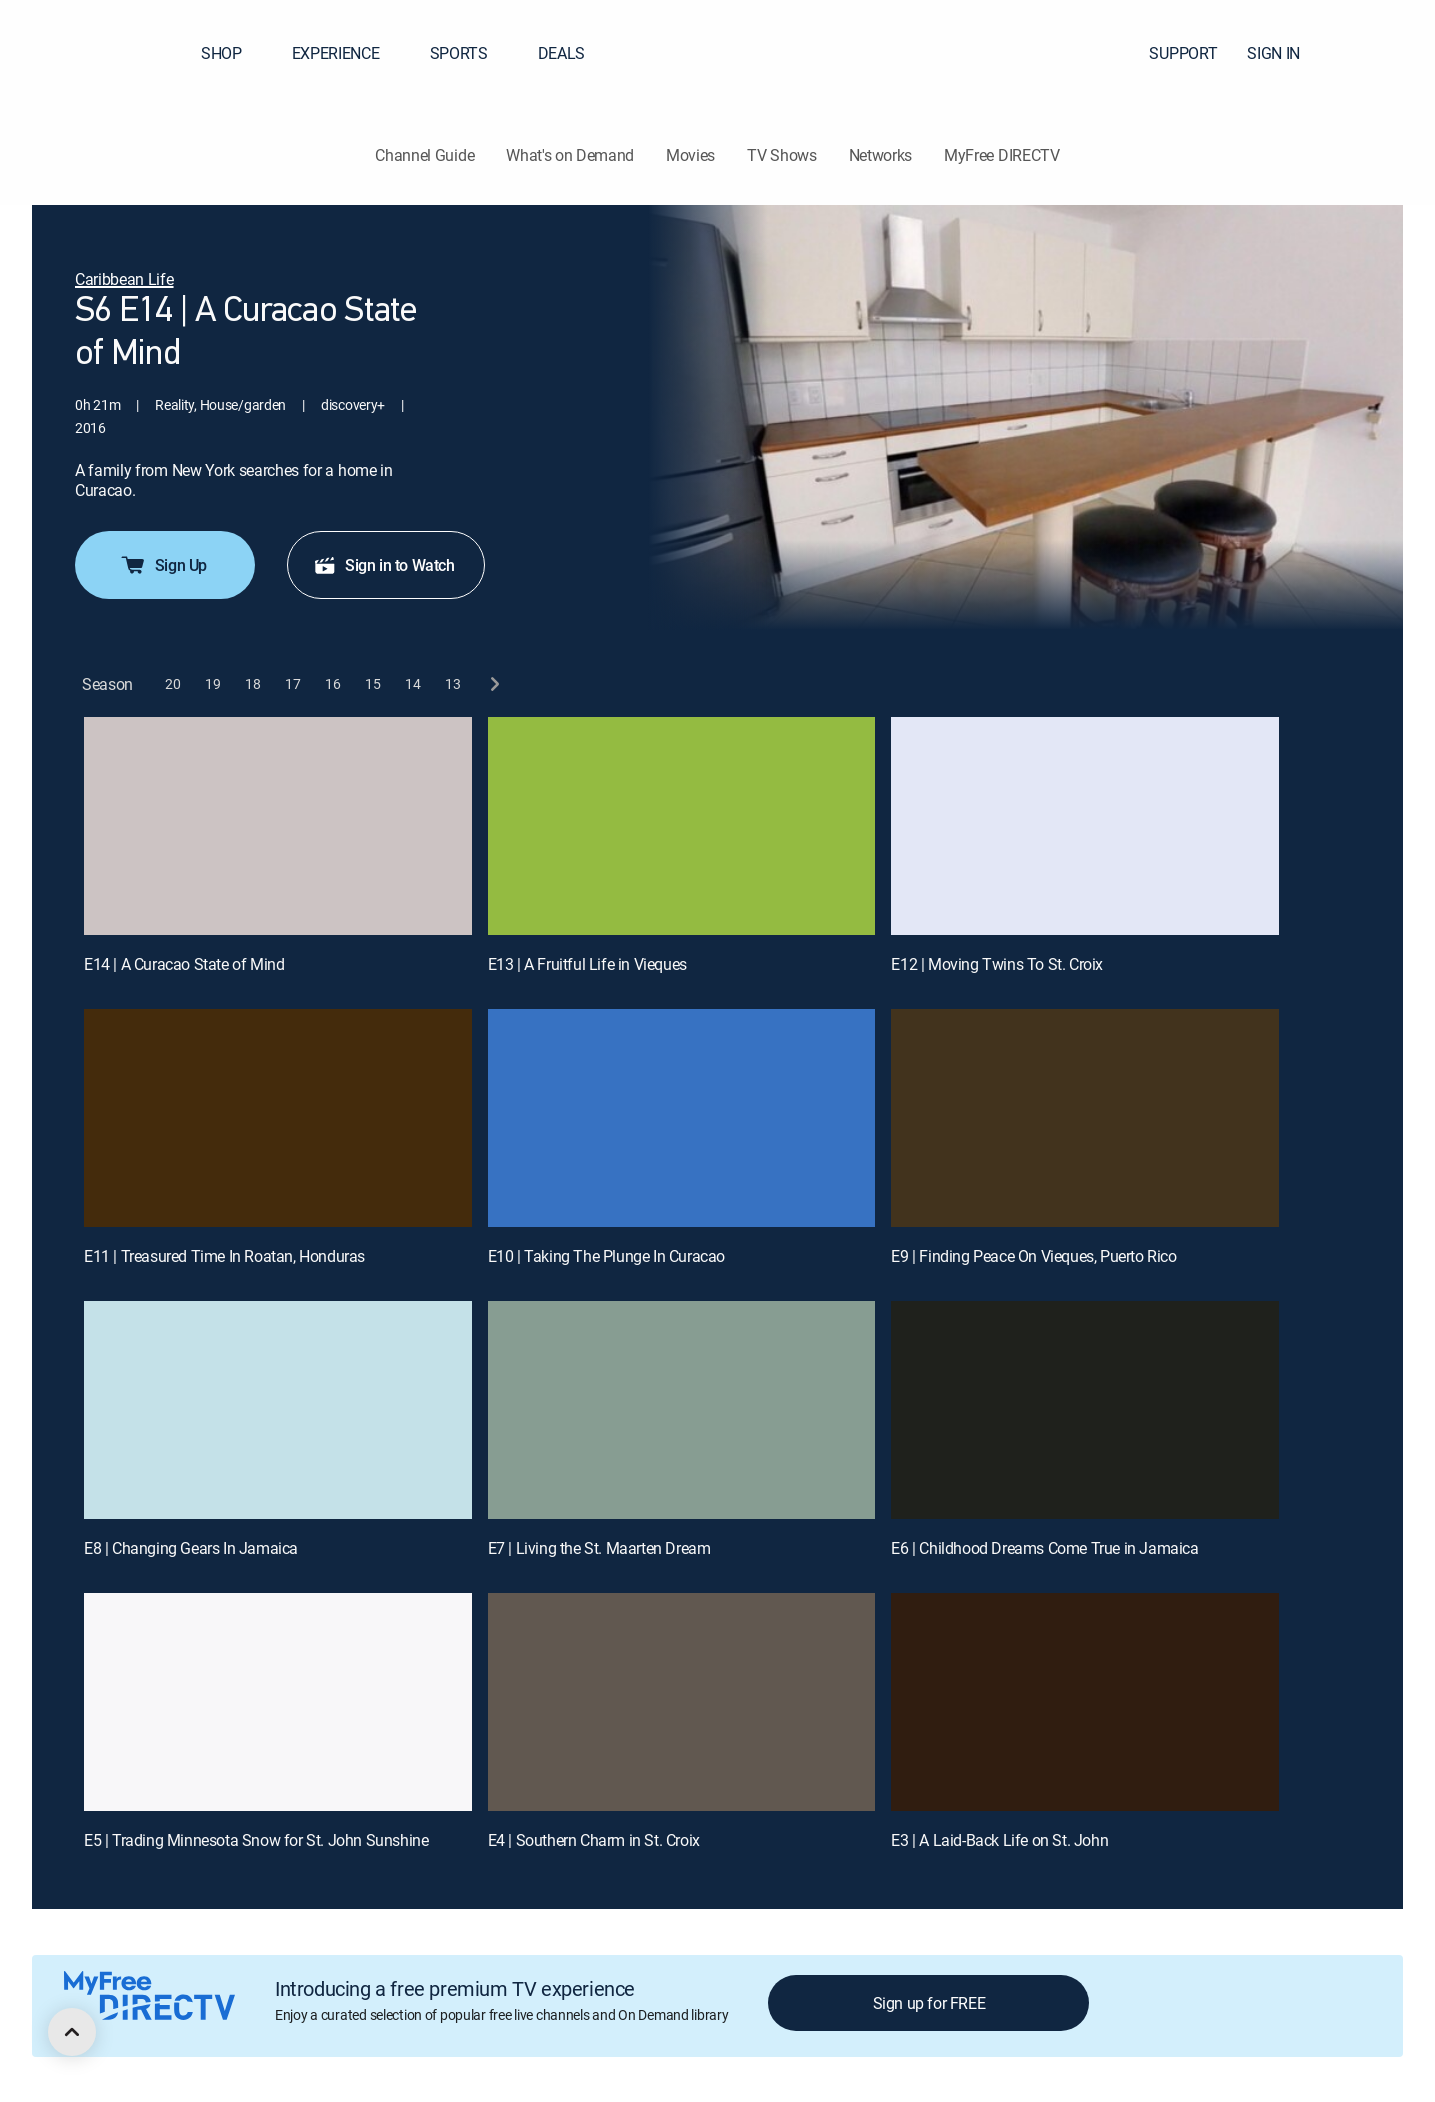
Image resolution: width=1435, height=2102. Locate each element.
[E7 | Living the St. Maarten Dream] (682, 1410)
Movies (690, 155)
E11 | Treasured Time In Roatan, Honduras (224, 1256)
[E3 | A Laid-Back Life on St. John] (1085, 1702)
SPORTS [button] (471, 53)
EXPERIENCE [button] (348, 53)
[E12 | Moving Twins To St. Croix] (1085, 826)
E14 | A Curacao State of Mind (184, 964)
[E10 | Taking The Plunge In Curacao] (682, 1118)
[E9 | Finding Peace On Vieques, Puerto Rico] (1085, 1118)
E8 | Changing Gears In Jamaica (191, 1548)
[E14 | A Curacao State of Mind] (278, 826)
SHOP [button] (233, 53)
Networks (880, 155)
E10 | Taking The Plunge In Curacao (606, 1256)
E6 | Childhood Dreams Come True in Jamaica (1044, 1548)
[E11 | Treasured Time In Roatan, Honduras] (278, 1118)
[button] (1384, 53)
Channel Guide (424, 155)
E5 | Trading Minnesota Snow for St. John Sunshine (256, 1840)
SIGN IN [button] (1285, 53)
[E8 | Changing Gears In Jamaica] (278, 1410)
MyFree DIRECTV (1002, 155)
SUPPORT (1183, 53)
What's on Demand (570, 155)
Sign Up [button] (163, 565)
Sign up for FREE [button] (929, 2003)
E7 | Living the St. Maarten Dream (599, 1548)
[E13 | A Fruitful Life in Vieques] (682, 826)
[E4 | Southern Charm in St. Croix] (682, 1702)
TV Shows (781, 155)
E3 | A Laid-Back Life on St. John (999, 1840)
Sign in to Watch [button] (384, 565)
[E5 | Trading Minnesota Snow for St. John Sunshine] (278, 1702)
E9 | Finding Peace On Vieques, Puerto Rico (1033, 1256)
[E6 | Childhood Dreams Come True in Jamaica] (1085, 1410)
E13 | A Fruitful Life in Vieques (587, 964)
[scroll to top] (72, 2032)
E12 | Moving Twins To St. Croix (997, 964)
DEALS (561, 53)
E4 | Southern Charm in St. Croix (594, 1840)
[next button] (493, 684)
